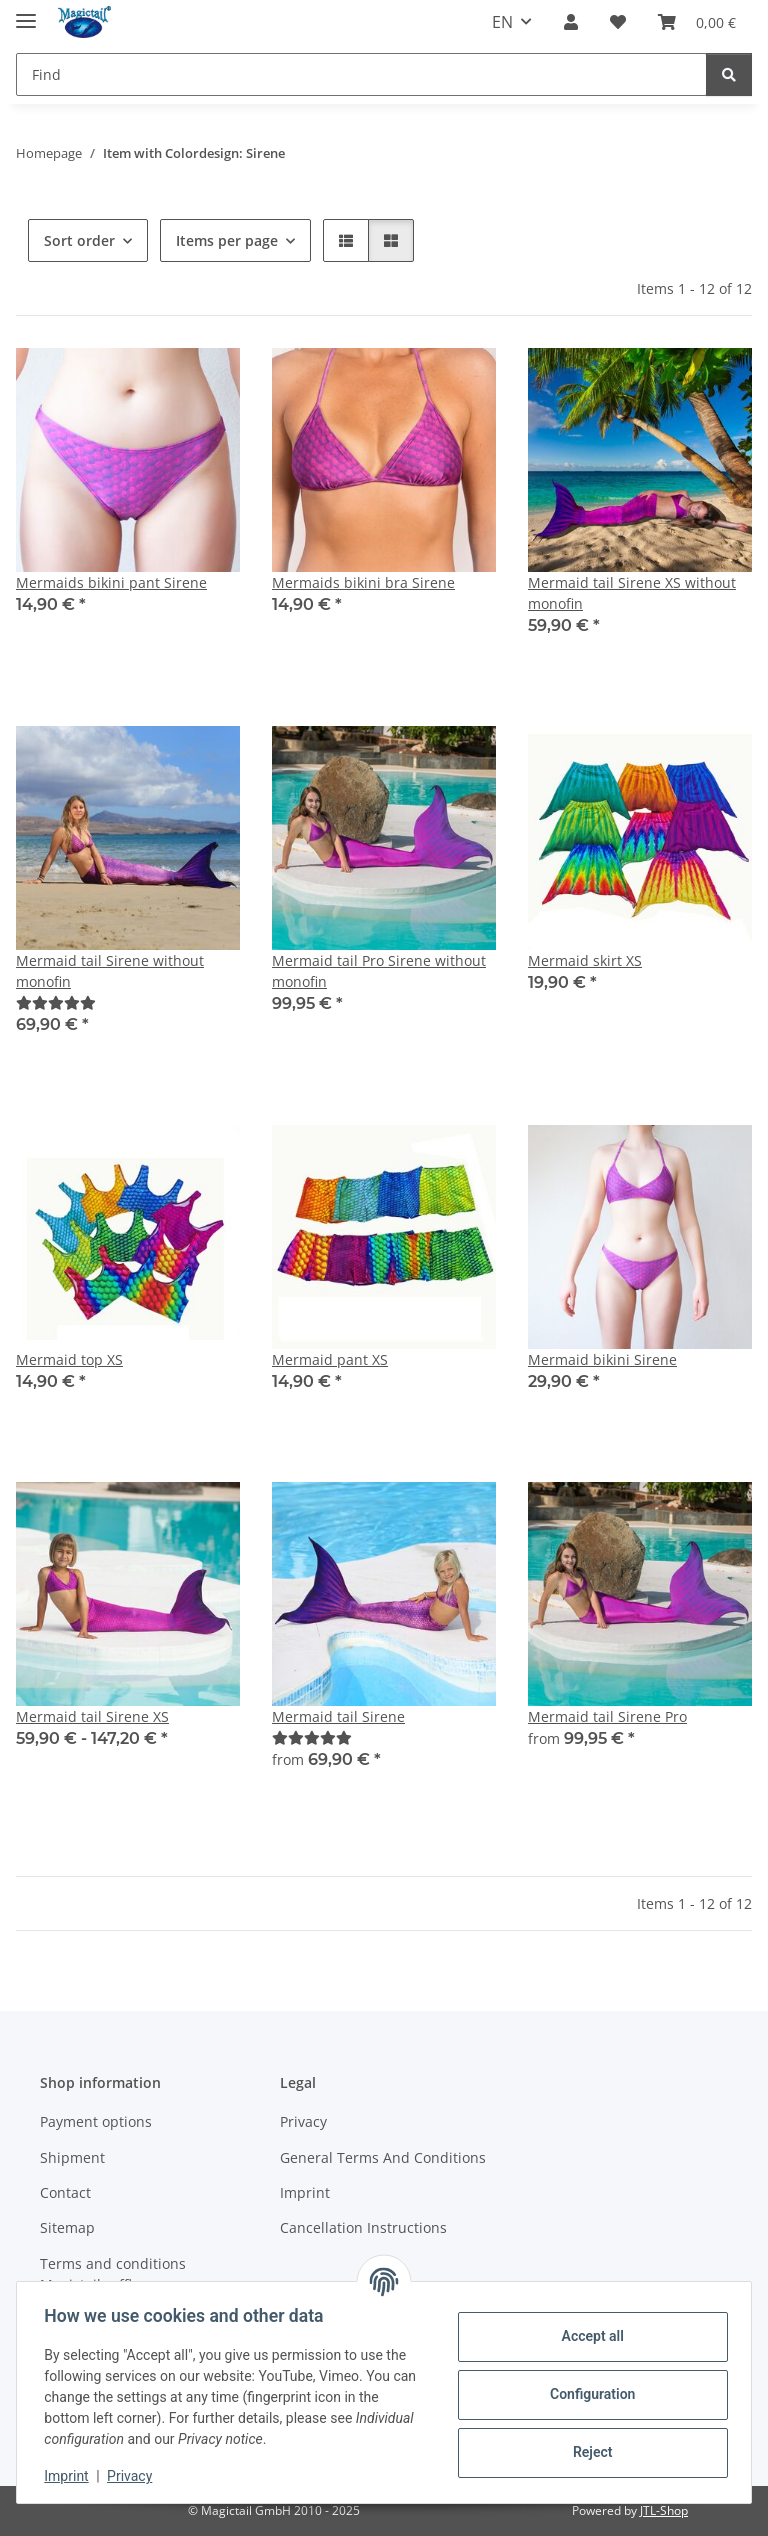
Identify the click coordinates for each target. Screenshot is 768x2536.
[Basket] (697, 22)
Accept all (588, 2336)
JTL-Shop (664, 2510)
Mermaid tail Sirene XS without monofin (632, 593)
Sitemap (67, 2227)
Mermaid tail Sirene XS (92, 1716)
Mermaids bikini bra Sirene (363, 582)
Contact (65, 2192)
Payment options (96, 2121)
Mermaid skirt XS (585, 960)
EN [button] (502, 22)
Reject (588, 2452)
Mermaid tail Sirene (338, 1716)
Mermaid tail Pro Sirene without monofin (379, 971)
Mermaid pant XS (330, 1359)
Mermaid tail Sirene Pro (607, 1716)
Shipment (72, 2157)
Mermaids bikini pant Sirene (111, 582)
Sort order (79, 240)
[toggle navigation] (26, 12)
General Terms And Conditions (383, 2157)
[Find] (361, 74)
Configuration (587, 2394)
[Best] (56, 1002)
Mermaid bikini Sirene (602, 1359)
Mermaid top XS (69, 1359)
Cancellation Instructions (363, 2227)
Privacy (134, 2476)
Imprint (71, 2476)
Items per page (227, 240)
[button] (571, 22)
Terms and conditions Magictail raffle (113, 2274)
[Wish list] (618, 22)
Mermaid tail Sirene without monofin (110, 971)
